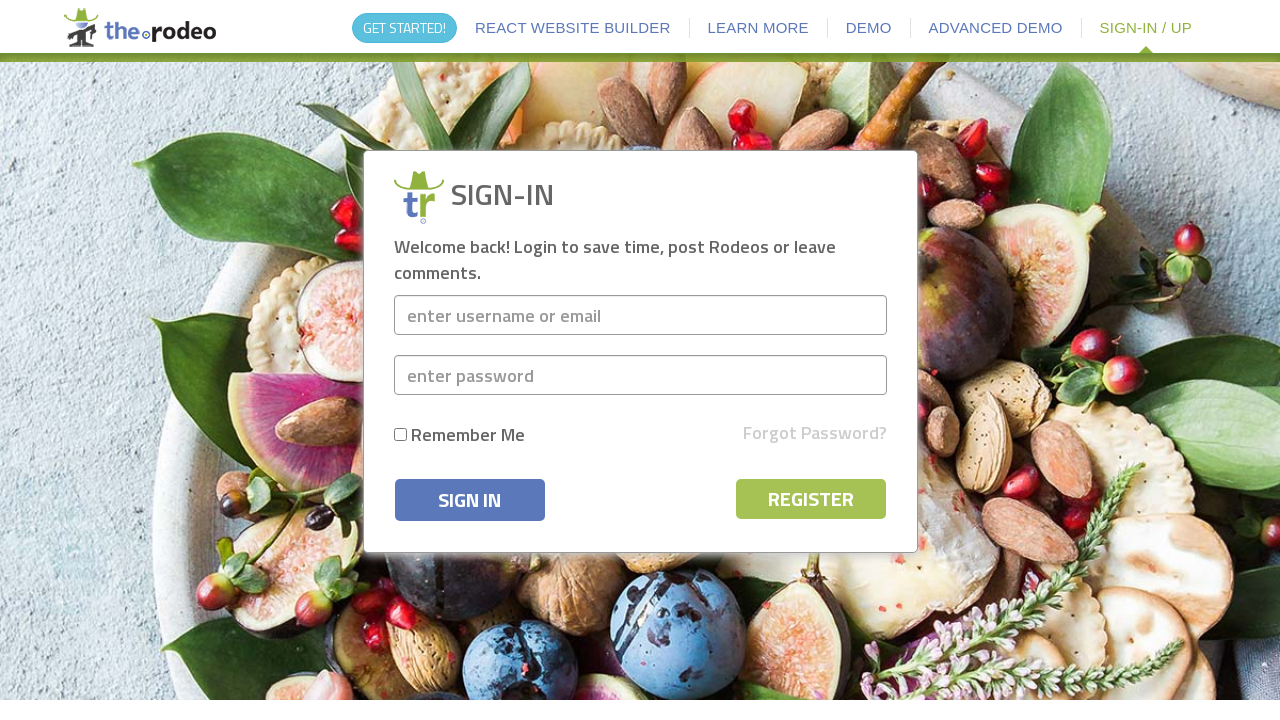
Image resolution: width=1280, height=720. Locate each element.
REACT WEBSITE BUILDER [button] (573, 27)
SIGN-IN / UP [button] (1146, 27)
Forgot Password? (815, 433)
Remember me (459, 435)
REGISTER (811, 498)
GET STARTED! (404, 27)
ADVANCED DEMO (996, 27)
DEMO (869, 27)
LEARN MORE (758, 27)
